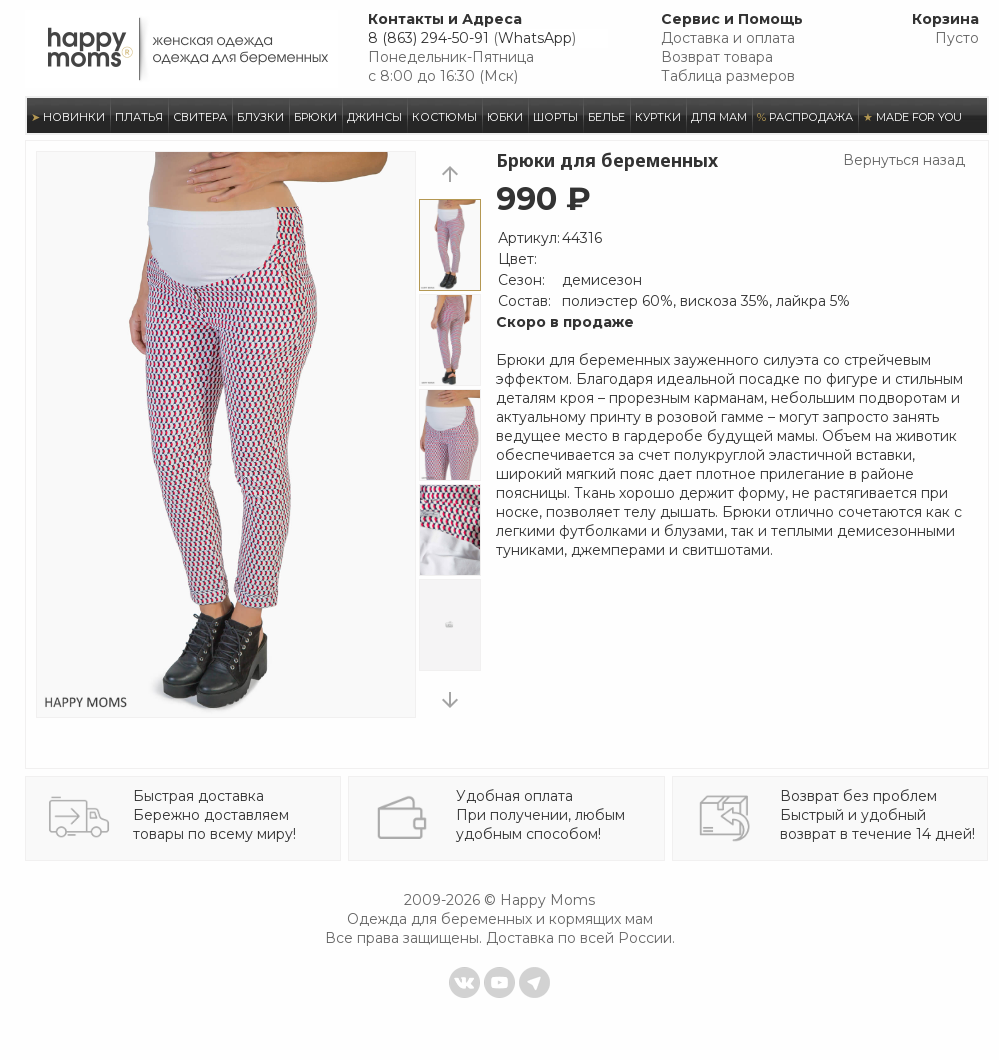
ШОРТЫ (555, 117)
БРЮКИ (315, 117)
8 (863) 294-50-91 (428, 38)
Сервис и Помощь (732, 19)
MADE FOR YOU (912, 117)
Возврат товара (717, 57)
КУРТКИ (658, 117)
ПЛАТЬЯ (139, 117)
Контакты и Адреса (445, 19)
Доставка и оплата (728, 38)
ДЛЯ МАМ (719, 117)
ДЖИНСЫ (374, 117)
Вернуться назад (904, 160)
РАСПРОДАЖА (805, 117)
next (450, 699)
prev (450, 173)
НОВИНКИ (68, 117)
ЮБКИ (505, 117)
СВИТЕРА (200, 117)
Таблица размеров (728, 76)
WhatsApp (535, 38)
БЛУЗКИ (260, 117)
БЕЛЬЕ (606, 117)
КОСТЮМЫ (444, 117)
